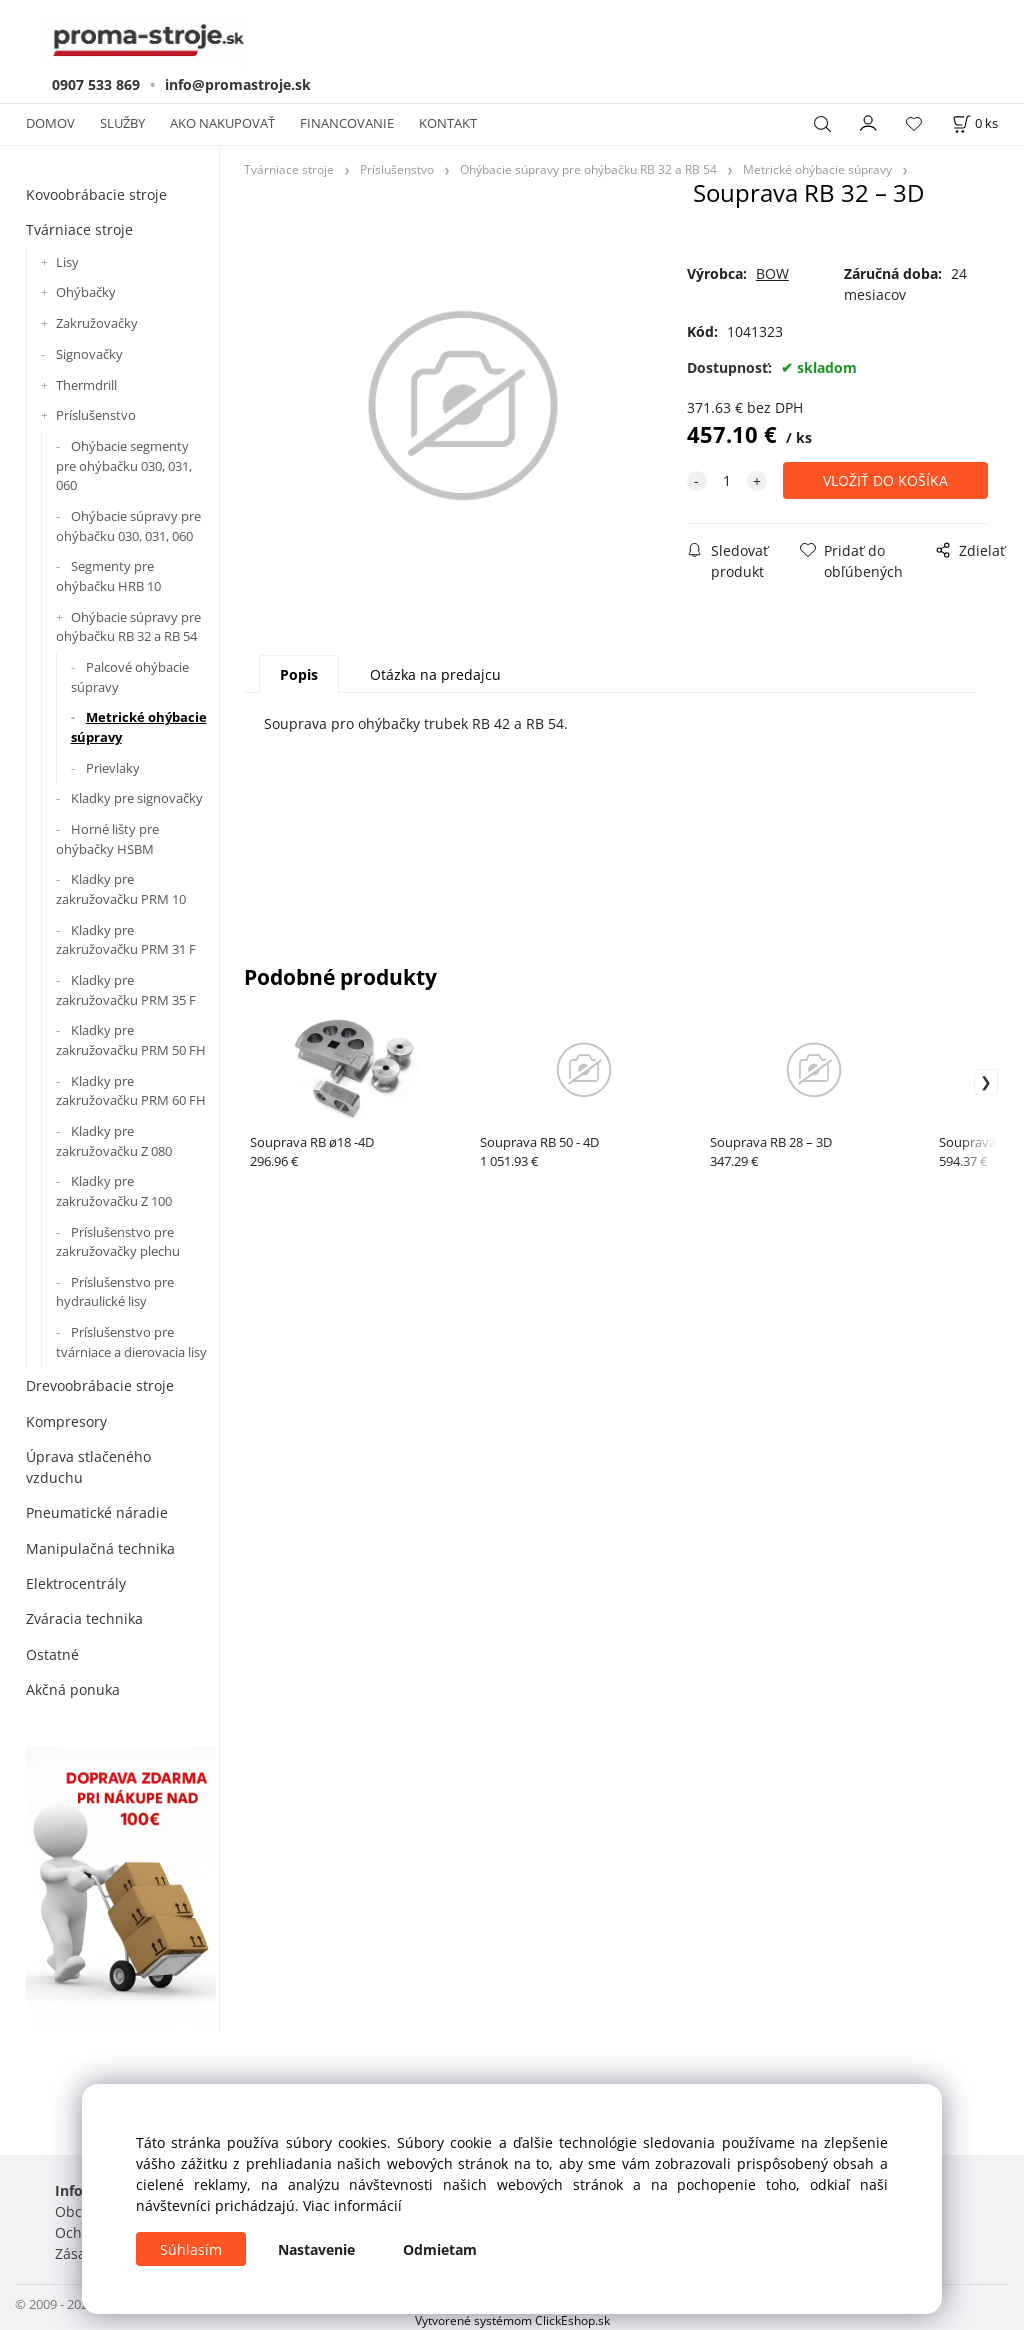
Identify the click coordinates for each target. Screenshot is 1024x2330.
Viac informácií (352, 2205)
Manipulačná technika (100, 1548)
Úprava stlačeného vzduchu (88, 1467)
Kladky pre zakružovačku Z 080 (114, 1141)
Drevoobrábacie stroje (100, 1385)
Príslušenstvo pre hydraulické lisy (115, 1292)
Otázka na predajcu (435, 674)
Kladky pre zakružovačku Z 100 (114, 1191)
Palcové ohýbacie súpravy (130, 677)
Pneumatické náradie (97, 1512)
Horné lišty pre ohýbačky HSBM (107, 839)
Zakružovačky (97, 323)
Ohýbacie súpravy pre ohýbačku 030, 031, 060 (128, 526)
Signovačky (89, 354)
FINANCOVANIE (347, 123)
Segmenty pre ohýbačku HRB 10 (108, 576)
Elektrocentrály (76, 1583)
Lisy (67, 262)
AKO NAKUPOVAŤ (222, 123)
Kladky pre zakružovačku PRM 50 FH (131, 1040)
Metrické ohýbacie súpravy (139, 727)
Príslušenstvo (96, 415)
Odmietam (440, 2249)
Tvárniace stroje (79, 229)
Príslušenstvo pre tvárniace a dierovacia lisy (131, 1342)
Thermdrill (86, 385)
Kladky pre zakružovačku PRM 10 (121, 889)
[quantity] (727, 480)
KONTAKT (448, 123)
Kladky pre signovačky (137, 798)
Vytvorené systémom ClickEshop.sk (512, 2320)
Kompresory (66, 1421)
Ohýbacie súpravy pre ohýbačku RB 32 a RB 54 (128, 627)
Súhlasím (191, 2249)
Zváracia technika (84, 1618)
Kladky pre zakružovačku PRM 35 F (126, 990)
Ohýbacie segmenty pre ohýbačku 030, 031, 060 (124, 465)
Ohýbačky (86, 292)
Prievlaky (113, 768)
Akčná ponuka (73, 1689)
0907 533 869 (96, 84)
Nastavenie (316, 2249)
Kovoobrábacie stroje (96, 194)
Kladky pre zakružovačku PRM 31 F (126, 940)
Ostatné (52, 1654)
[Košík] (975, 123)
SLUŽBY (122, 123)
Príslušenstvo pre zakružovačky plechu (118, 1242)
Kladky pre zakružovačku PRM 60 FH (131, 1091)
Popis (299, 674)
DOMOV (50, 123)
